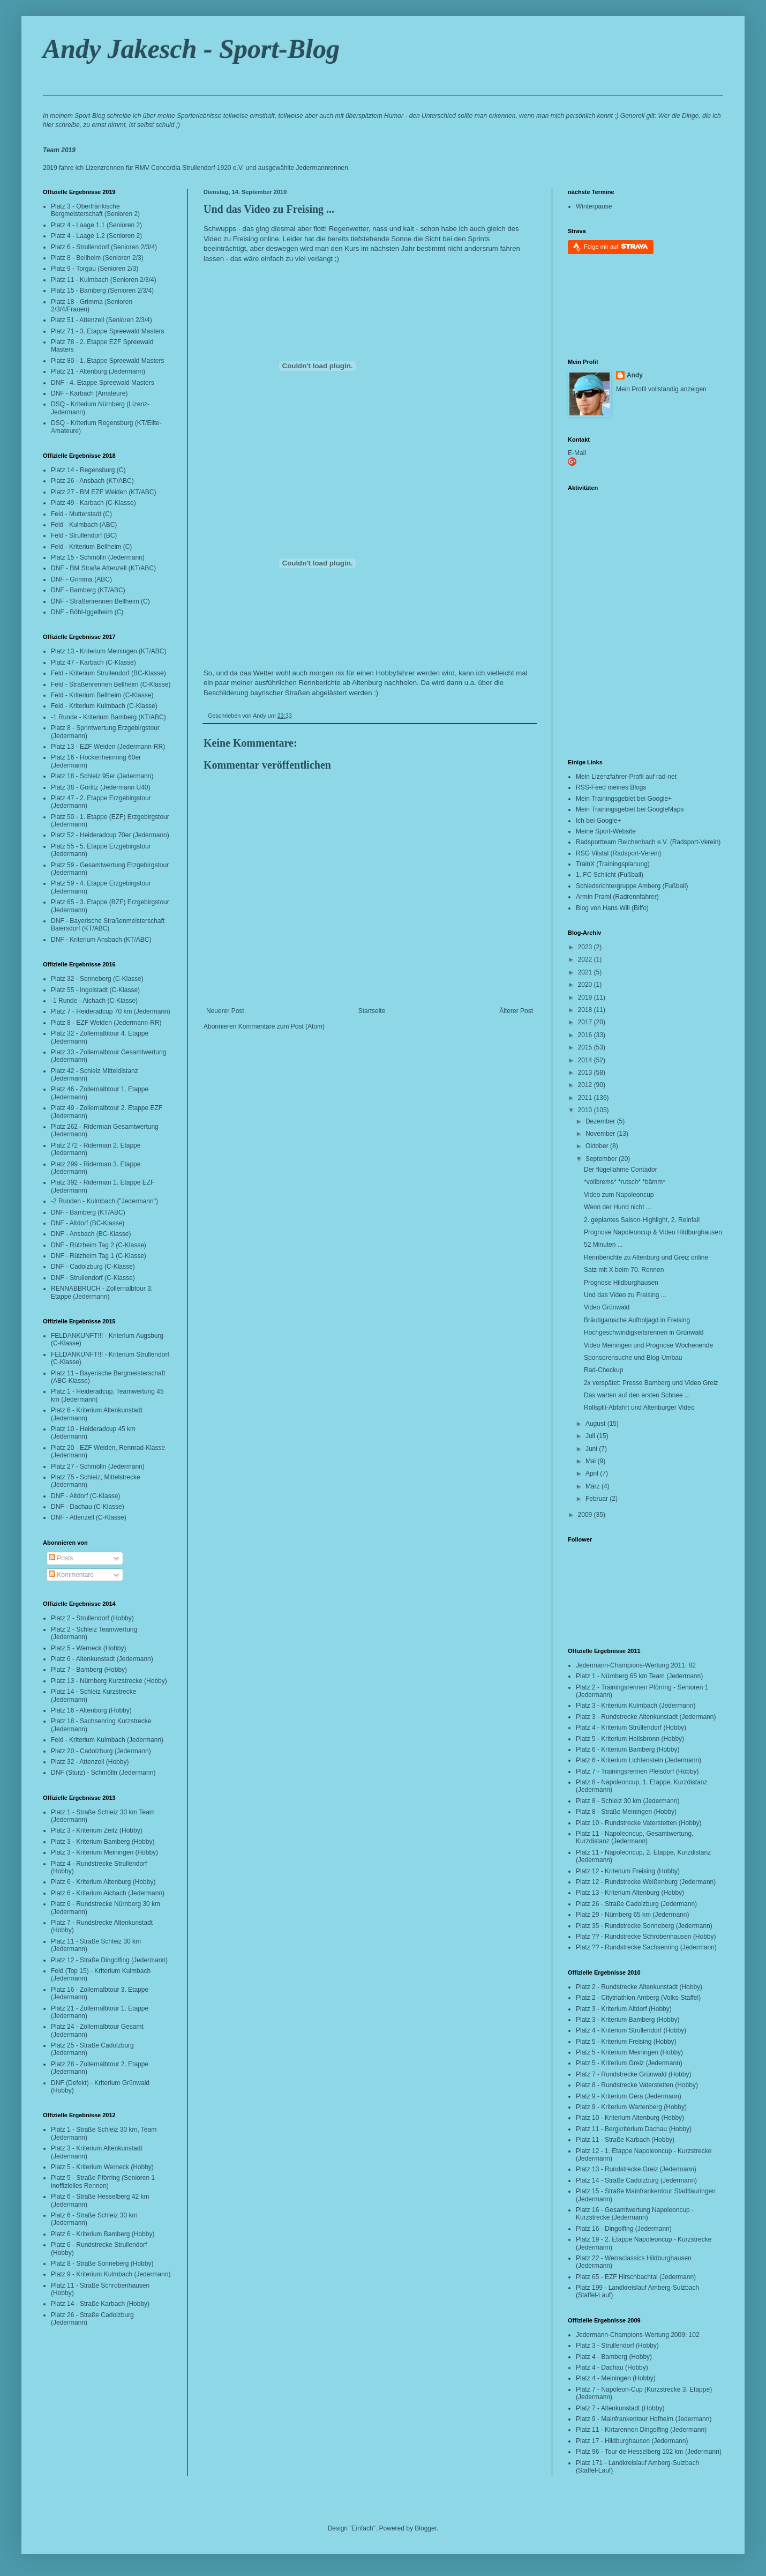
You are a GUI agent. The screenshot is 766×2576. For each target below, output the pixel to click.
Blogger (426, 2528)
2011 (586, 1097)
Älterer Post (516, 1011)
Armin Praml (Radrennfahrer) (617, 896)
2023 (586, 947)
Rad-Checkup (603, 1370)
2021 (586, 972)
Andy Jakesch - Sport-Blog (191, 49)
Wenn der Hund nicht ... (617, 1207)
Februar (597, 1498)
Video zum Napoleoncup (619, 1194)
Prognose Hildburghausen (621, 1282)
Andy (635, 375)
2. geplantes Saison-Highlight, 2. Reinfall (642, 1220)
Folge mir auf (616, 246)
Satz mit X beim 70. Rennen (624, 1270)
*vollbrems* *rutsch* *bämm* (624, 1182)
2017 (586, 1022)
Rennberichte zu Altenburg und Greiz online (646, 1257)
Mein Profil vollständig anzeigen (661, 389)
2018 (586, 1010)
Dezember (601, 1121)
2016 (586, 1035)
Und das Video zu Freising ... (269, 209)
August (596, 1423)
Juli (591, 1436)
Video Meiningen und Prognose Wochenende (648, 1345)
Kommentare (71, 1575)
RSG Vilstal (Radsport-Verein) (618, 853)
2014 (586, 1060)
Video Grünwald (606, 1307)
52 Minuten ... (603, 1244)
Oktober (597, 1146)
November (601, 1133)
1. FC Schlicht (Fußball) (609, 874)
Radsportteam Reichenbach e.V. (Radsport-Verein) (648, 842)
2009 (586, 1514)
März (593, 1486)
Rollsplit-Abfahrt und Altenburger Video (639, 1407)
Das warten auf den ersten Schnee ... (637, 1395)
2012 (586, 1085)
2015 (586, 1047)
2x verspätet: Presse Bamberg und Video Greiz (651, 1383)
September (602, 1159)
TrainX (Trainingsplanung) (613, 864)
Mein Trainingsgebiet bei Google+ (624, 798)
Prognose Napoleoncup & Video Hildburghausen (653, 1232)
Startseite (372, 1011)
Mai (591, 1461)
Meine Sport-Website (606, 831)
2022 (586, 959)
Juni (592, 1449)
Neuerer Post (225, 1011)
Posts (61, 1558)
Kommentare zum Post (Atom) (281, 1026)
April (592, 1473)
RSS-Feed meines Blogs (611, 787)
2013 (586, 1072)
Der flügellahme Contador (620, 1169)
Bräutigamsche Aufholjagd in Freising (637, 1320)
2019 (586, 997)
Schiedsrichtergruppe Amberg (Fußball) (632, 886)
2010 (586, 1110)
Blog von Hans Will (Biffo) (612, 908)
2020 (586, 984)
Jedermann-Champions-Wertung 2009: (631, 2335)
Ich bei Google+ (598, 820)
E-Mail (577, 453)
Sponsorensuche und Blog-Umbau (633, 1357)
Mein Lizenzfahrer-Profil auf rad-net (626, 776)
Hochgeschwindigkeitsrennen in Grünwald (643, 1332)
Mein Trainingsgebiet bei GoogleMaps (630, 809)
